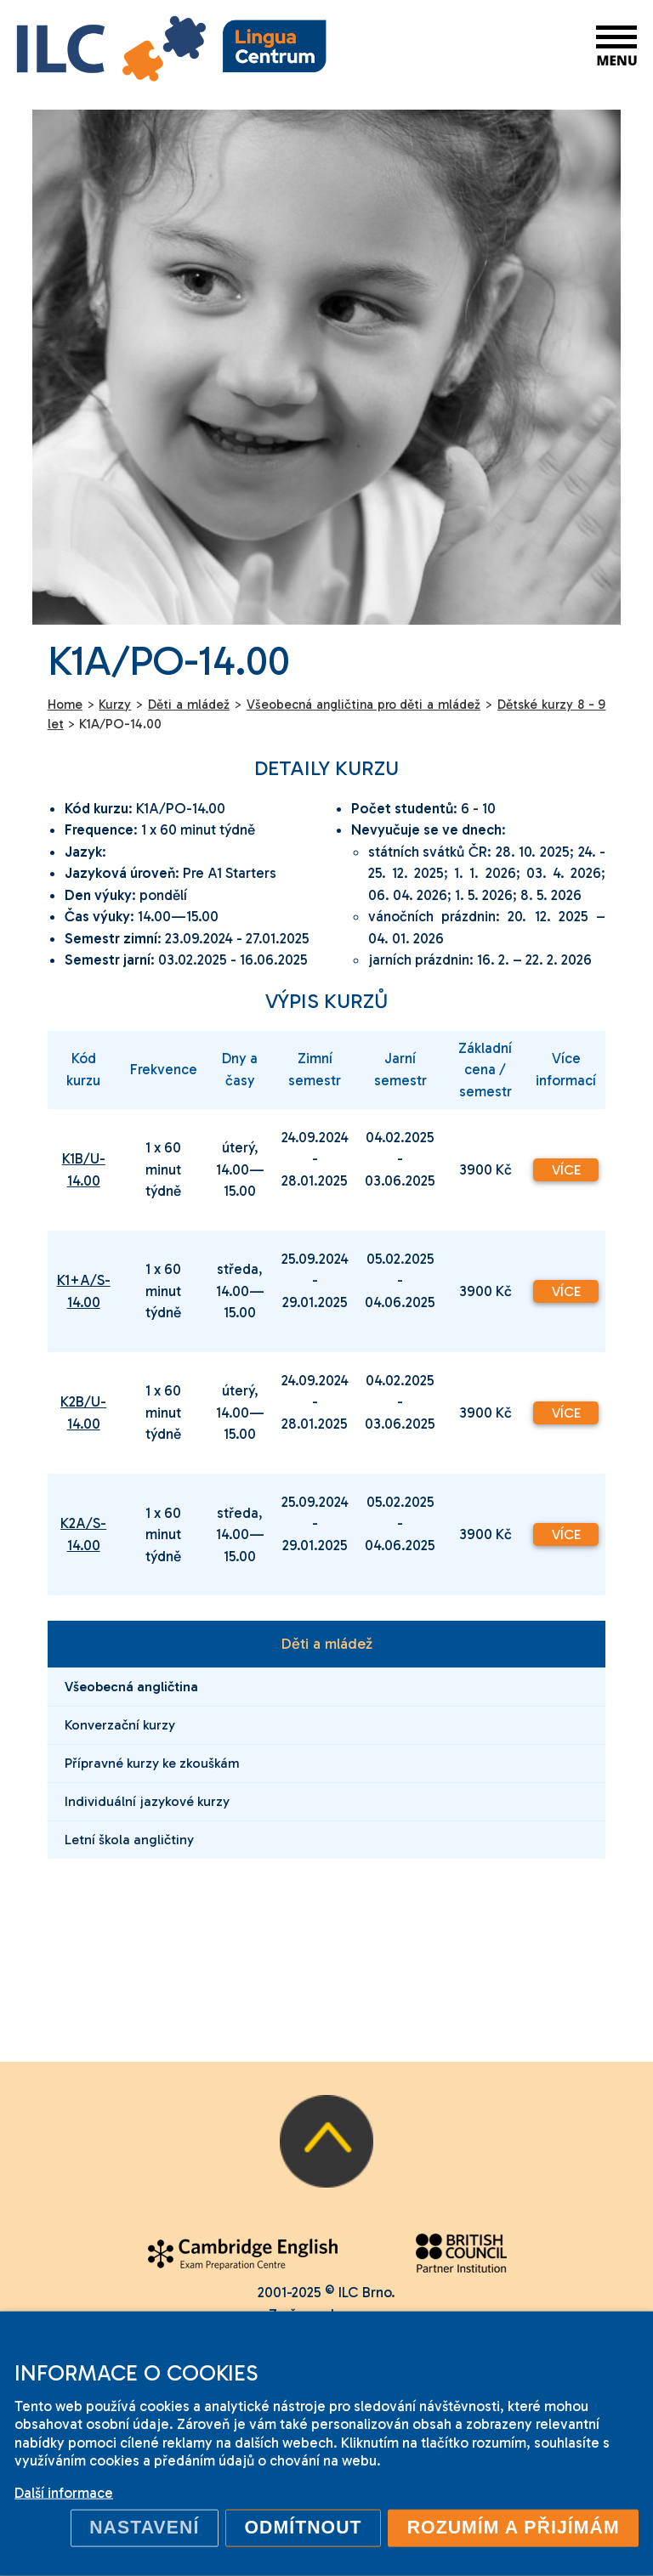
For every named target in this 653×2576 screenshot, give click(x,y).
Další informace (63, 2492)
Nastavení (144, 2527)
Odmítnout (302, 2527)
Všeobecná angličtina (131, 1687)
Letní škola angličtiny (129, 1840)
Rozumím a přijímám (513, 2527)
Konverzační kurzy (120, 1725)
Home (65, 704)
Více (566, 1170)
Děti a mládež (326, 1643)
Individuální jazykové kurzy (147, 1801)
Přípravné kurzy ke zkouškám (152, 1763)
